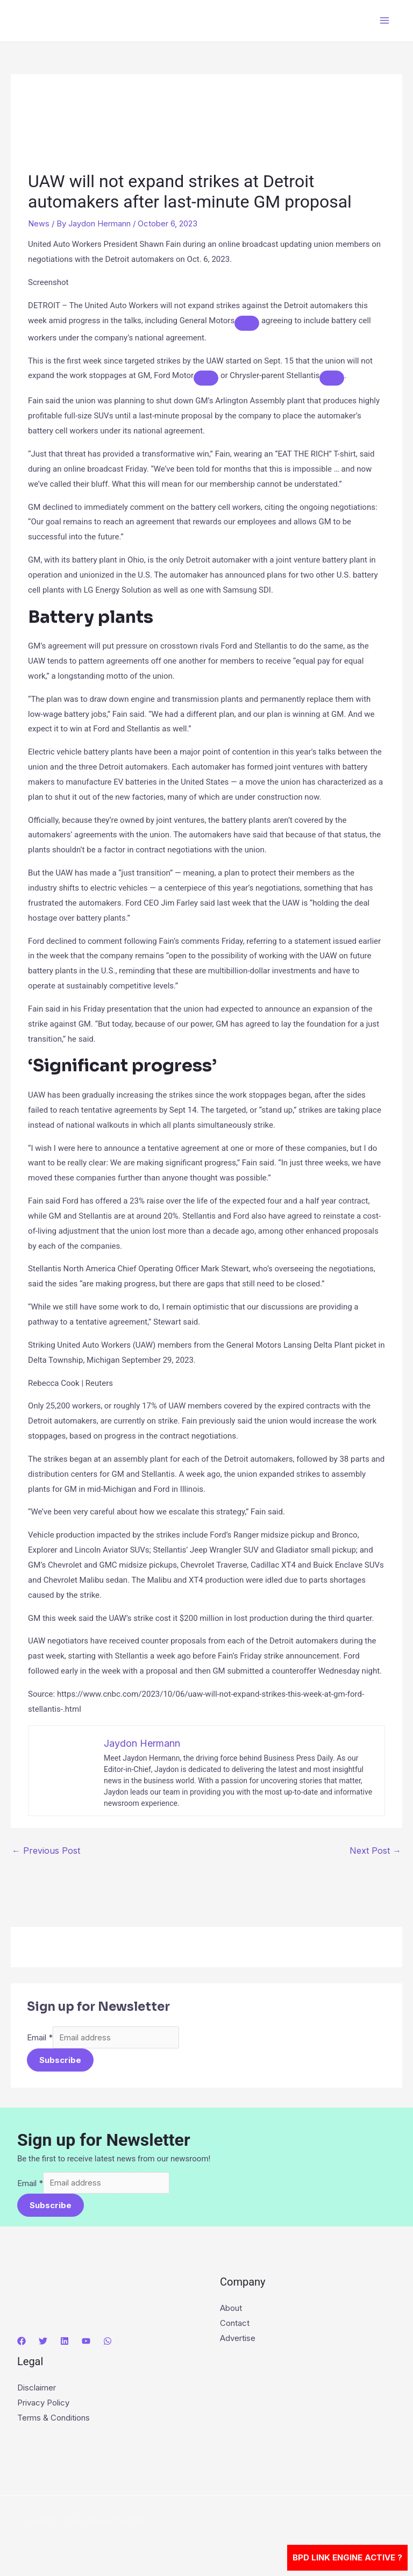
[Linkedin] (64, 2344)
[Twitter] (43, 2344)
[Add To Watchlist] (246, 323)
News (38, 223)
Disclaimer (36, 2391)
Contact (235, 2326)
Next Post (375, 1850)
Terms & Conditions (53, 2420)
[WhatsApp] (107, 2344)
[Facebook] (21, 2344)
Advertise (237, 2341)
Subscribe (60, 2061)
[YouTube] (86, 2344)
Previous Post (46, 1850)
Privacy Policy (43, 2405)
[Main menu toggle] (384, 20)
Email (40, 2038)
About (231, 2311)
